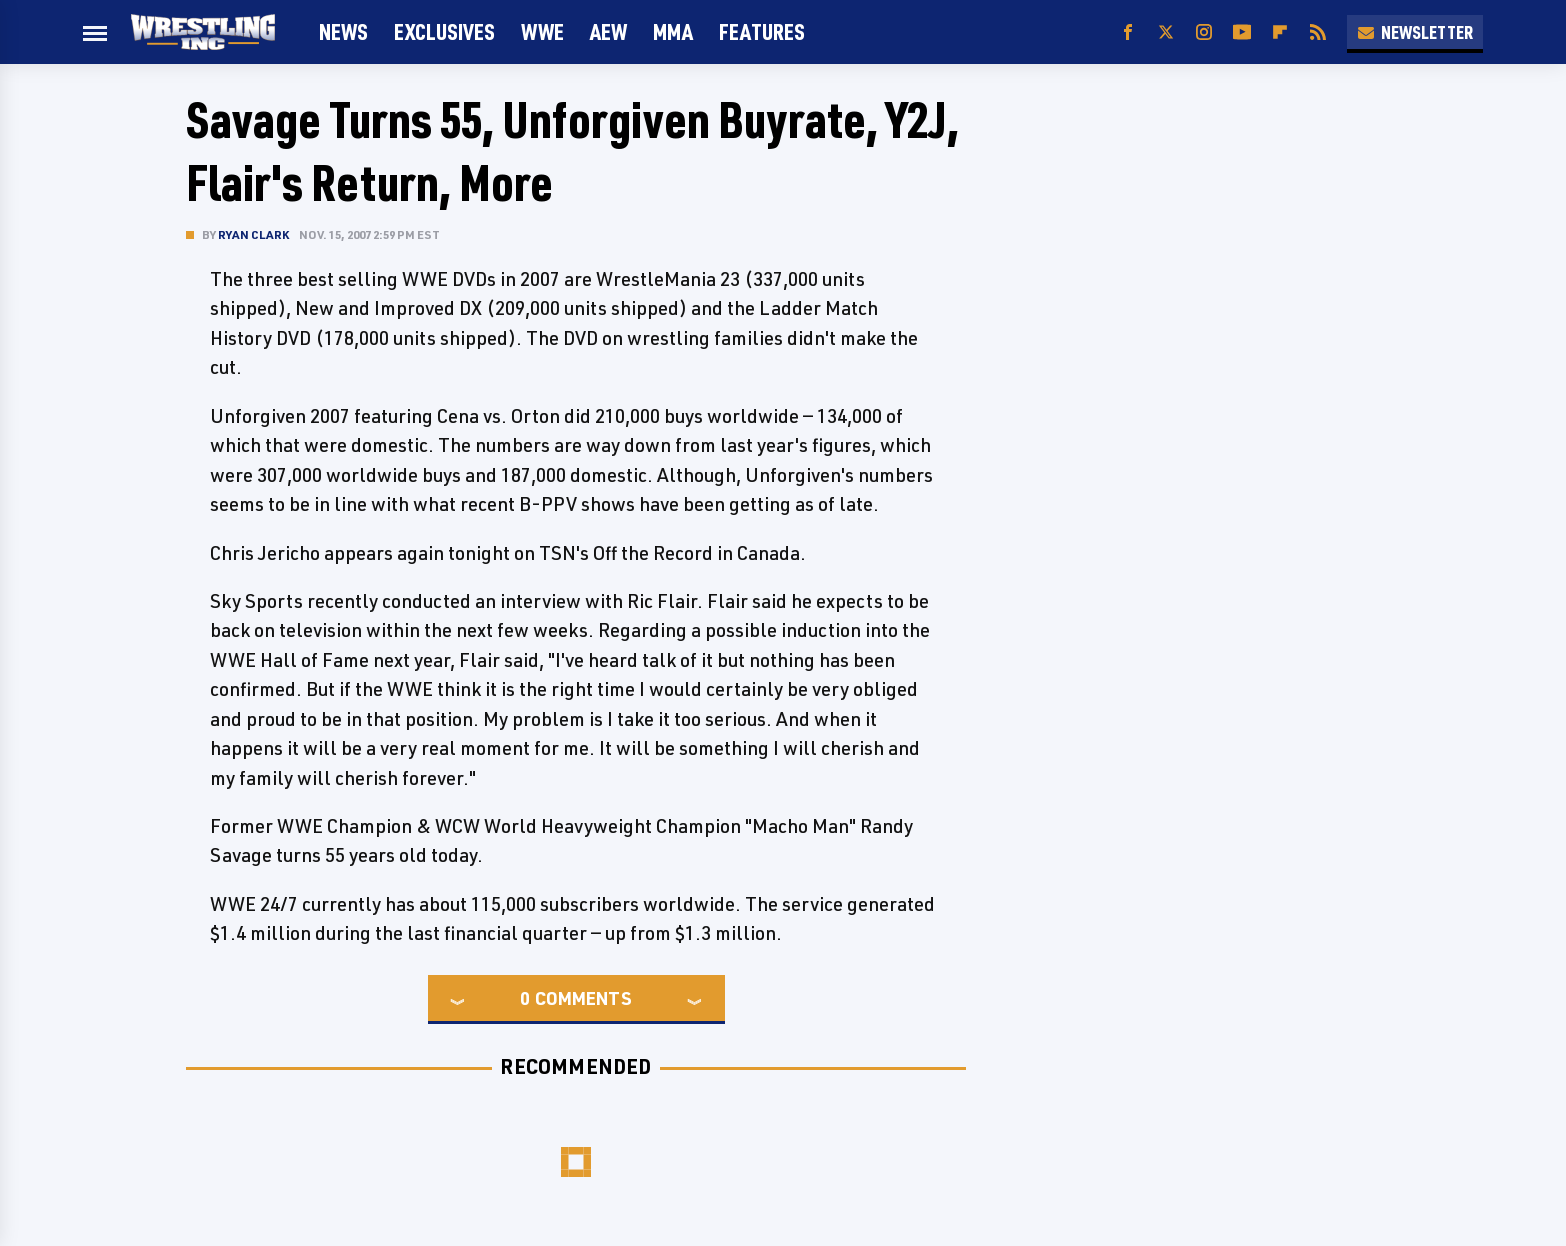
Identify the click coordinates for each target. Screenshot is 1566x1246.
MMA (673, 31)
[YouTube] (1242, 32)
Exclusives (444, 31)
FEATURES (762, 31)
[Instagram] (1204, 32)
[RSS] (1318, 32)
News (343, 31)
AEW (608, 31)
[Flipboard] (1280, 32)
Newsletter (1415, 32)
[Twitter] (1166, 32)
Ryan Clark (253, 234)
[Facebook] (1128, 32)
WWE (542, 31)
